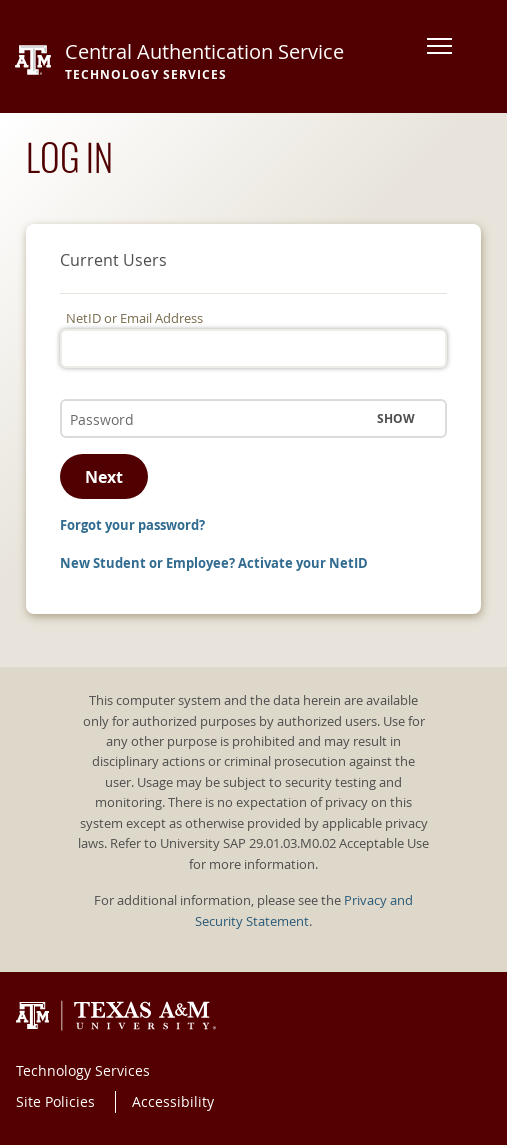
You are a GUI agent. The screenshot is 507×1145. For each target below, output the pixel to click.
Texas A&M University (116, 1016)
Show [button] (396, 418)
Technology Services (83, 1070)
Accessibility (173, 1101)
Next (104, 477)
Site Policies (55, 1101)
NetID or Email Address (134, 318)
